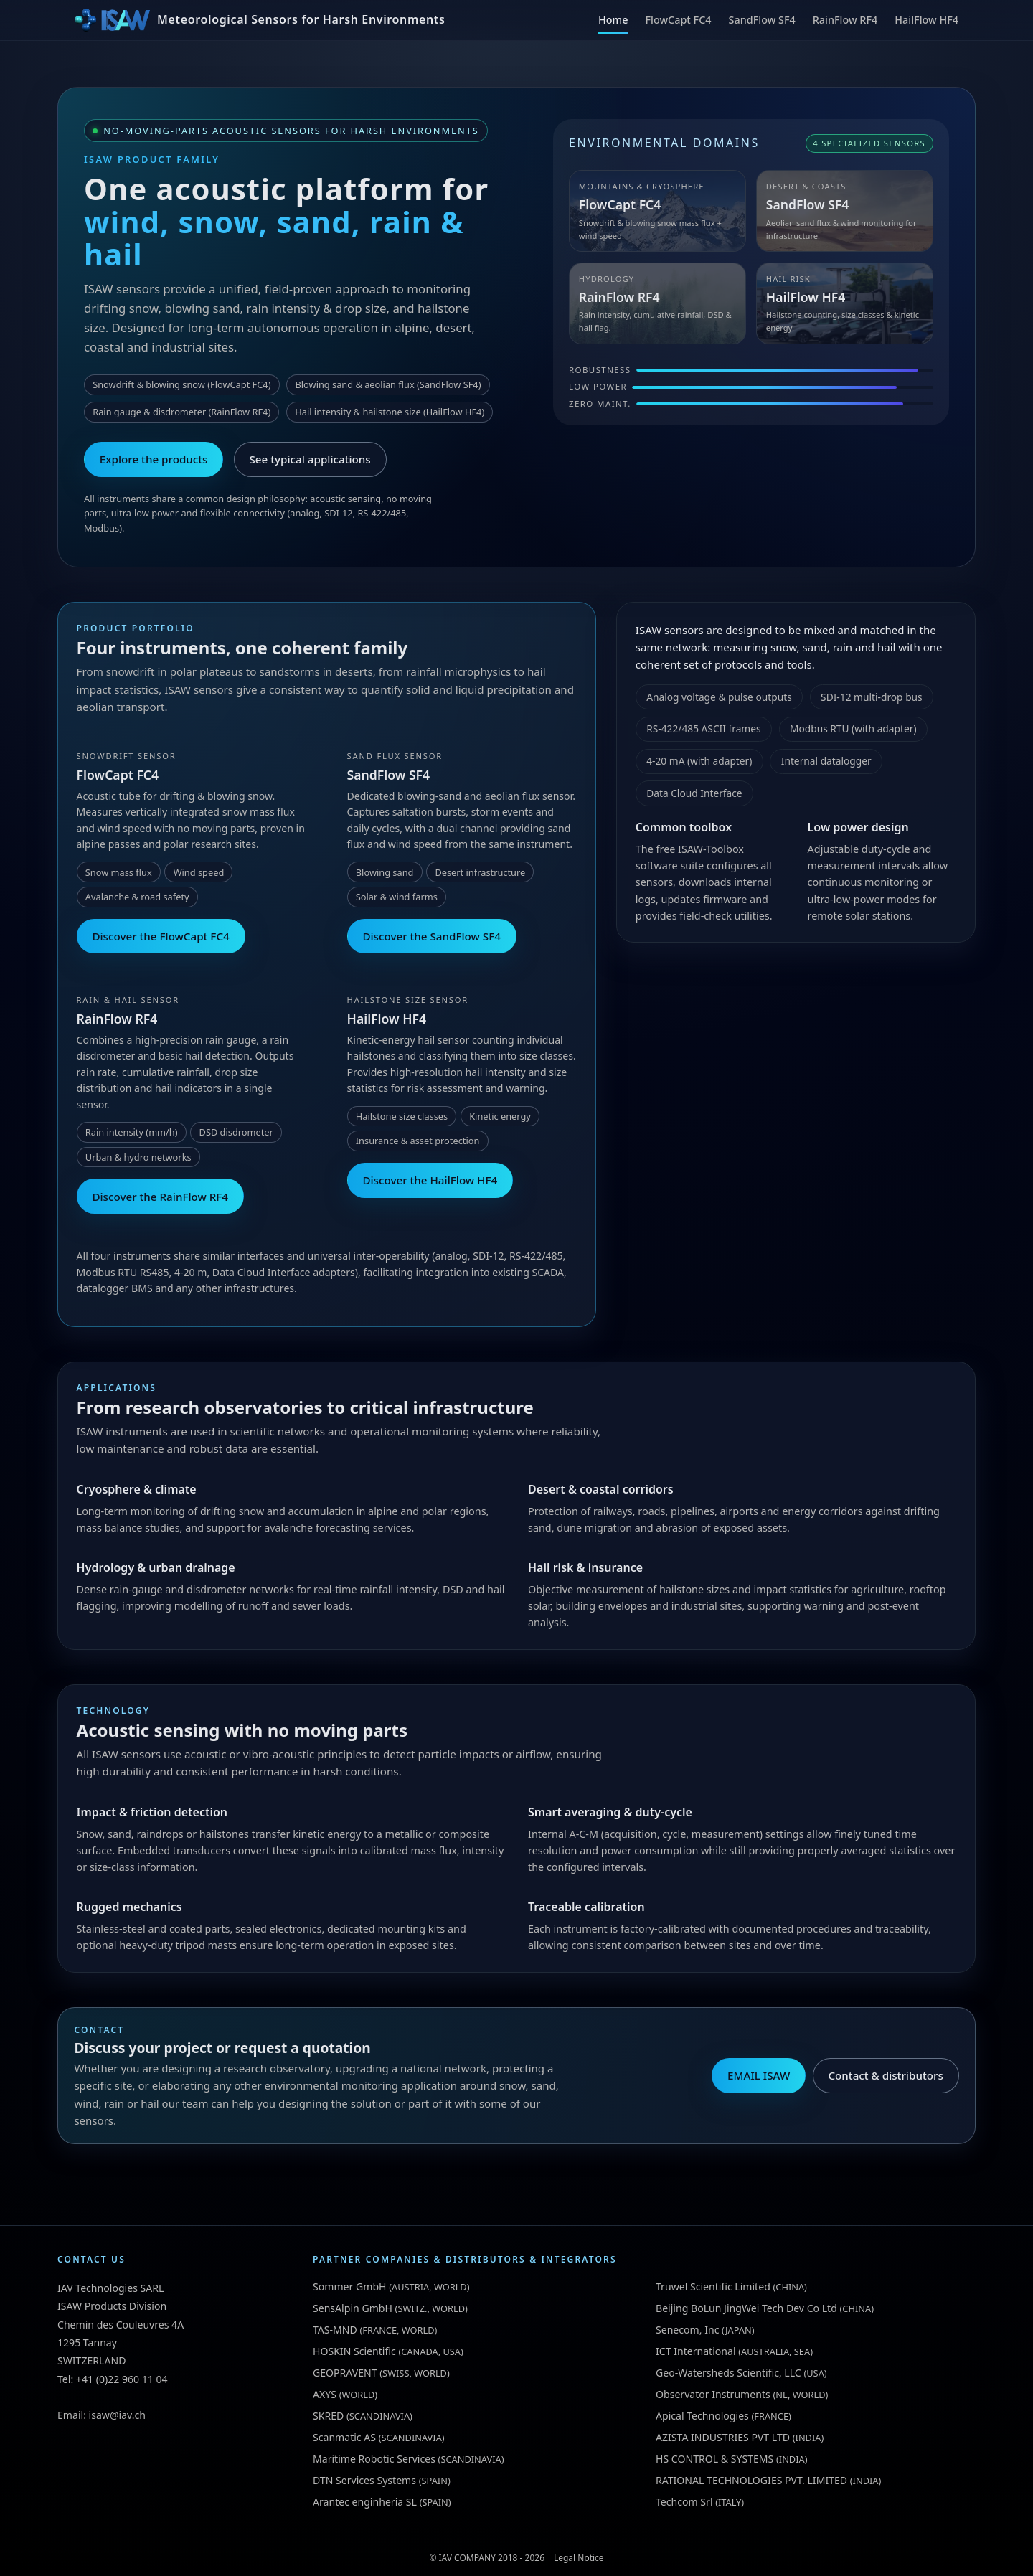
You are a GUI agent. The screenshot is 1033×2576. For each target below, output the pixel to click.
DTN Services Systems (364, 2480)
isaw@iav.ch (117, 2415)
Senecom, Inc (687, 2329)
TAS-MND (335, 2329)
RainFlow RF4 (845, 20)
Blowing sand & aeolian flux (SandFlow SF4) (388, 384)
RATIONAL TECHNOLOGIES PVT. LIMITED (751, 2480)
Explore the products (154, 459)
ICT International (696, 2351)
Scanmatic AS (344, 2437)
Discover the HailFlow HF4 (429, 1180)
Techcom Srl (684, 2502)
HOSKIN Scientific (354, 2351)
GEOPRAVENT (345, 2372)
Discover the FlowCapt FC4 (160, 936)
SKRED (328, 2415)
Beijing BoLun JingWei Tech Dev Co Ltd (746, 2308)
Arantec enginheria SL (365, 2502)
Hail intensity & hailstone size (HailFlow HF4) (389, 411)
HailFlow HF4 (926, 20)
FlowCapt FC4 (678, 20)
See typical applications (310, 459)
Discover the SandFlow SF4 (431, 936)
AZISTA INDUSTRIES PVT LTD (723, 2437)
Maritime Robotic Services (374, 2459)
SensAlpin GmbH (352, 2308)
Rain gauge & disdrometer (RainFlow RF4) (181, 411)
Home (613, 20)
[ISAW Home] (260, 20)
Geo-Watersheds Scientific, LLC (728, 2372)
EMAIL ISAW (758, 2075)
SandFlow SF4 (762, 20)
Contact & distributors (885, 2075)
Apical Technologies (702, 2415)
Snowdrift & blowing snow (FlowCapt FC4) (181, 384)
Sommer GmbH (350, 2286)
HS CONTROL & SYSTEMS (714, 2459)
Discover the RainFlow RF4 (160, 1196)
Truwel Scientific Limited (713, 2286)
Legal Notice (579, 2558)
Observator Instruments (713, 2394)
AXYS (324, 2394)
